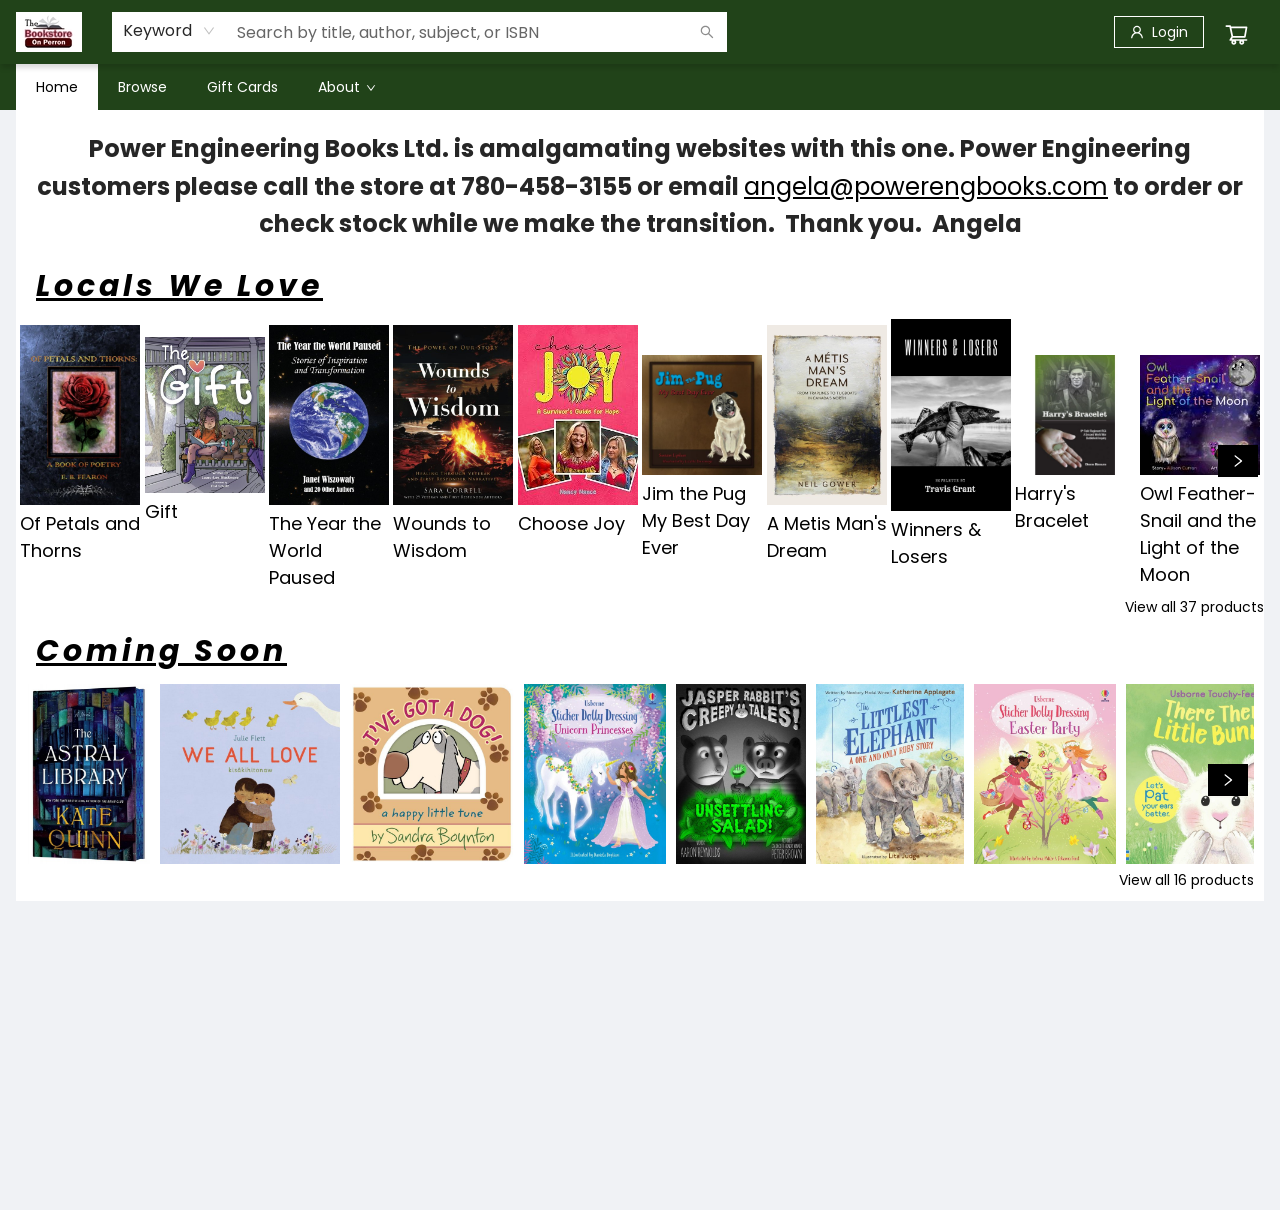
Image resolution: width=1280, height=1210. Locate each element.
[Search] (707, 32)
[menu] (640, 87)
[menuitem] (57, 87)
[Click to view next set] (1238, 461)
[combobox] (169, 31)
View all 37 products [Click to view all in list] (1194, 607)
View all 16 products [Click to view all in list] (1186, 880)
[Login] (1159, 32)
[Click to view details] (80, 415)
